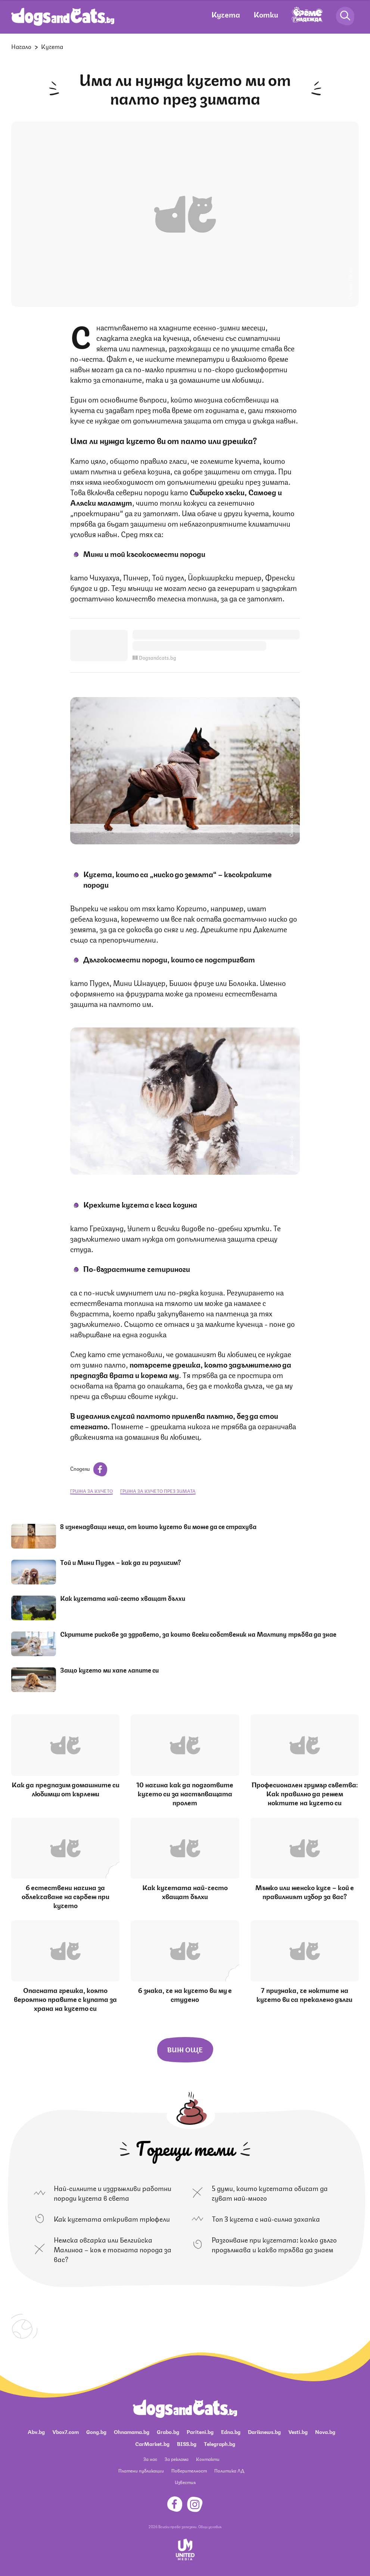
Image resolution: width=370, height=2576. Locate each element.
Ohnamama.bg (131, 2431)
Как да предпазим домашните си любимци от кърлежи (65, 1788)
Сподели (88, 1468)
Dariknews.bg (264, 2431)
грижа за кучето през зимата (158, 1491)
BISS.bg (186, 2443)
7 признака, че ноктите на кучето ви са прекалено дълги (304, 1994)
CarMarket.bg (152, 2443)
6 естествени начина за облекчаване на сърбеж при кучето (65, 1896)
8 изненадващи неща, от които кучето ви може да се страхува (158, 1526)
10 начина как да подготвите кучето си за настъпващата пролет (184, 1793)
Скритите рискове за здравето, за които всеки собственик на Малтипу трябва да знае (198, 1633)
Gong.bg (96, 2431)
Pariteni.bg (200, 2431)
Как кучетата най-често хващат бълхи (122, 1597)
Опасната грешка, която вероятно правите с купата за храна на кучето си (65, 1998)
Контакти (208, 2459)
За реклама (177, 2459)
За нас (150, 2459)
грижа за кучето (91, 1491)
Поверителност (189, 2470)
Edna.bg (230, 2431)
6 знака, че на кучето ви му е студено (185, 1994)
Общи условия (209, 2526)
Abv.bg (36, 2431)
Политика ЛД (229, 2470)
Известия (185, 2482)
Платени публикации (141, 2470)
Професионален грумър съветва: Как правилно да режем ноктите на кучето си (305, 1793)
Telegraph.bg (219, 2443)
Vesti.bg (298, 2431)
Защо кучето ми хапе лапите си (109, 1669)
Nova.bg (325, 2431)
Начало (21, 46)
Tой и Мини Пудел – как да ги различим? (120, 1561)
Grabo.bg (168, 2431)
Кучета (225, 14)
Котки (266, 14)
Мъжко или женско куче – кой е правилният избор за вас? (304, 1891)
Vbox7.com (65, 2431)
